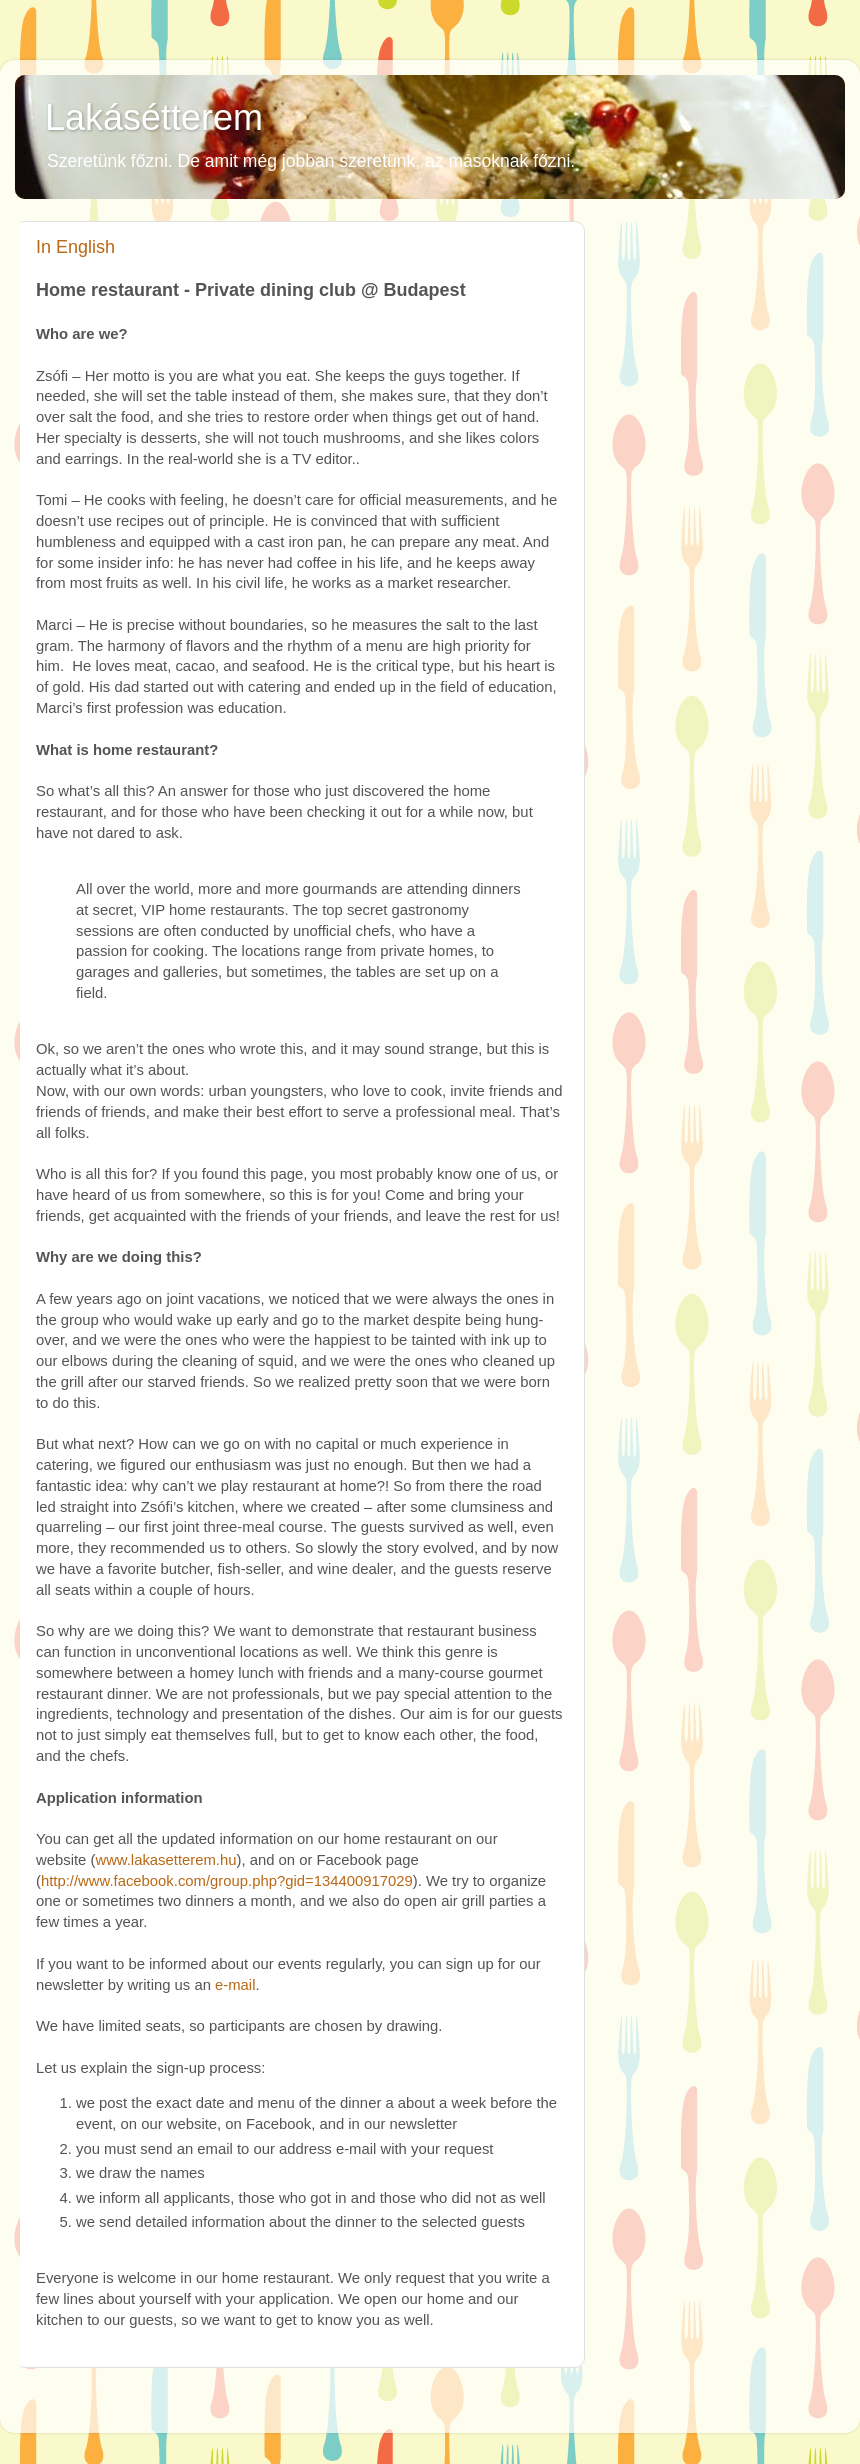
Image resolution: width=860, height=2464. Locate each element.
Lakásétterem (154, 117)
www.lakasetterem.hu (165, 1860)
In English (75, 247)
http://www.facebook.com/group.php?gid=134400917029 (227, 1881)
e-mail (235, 1985)
